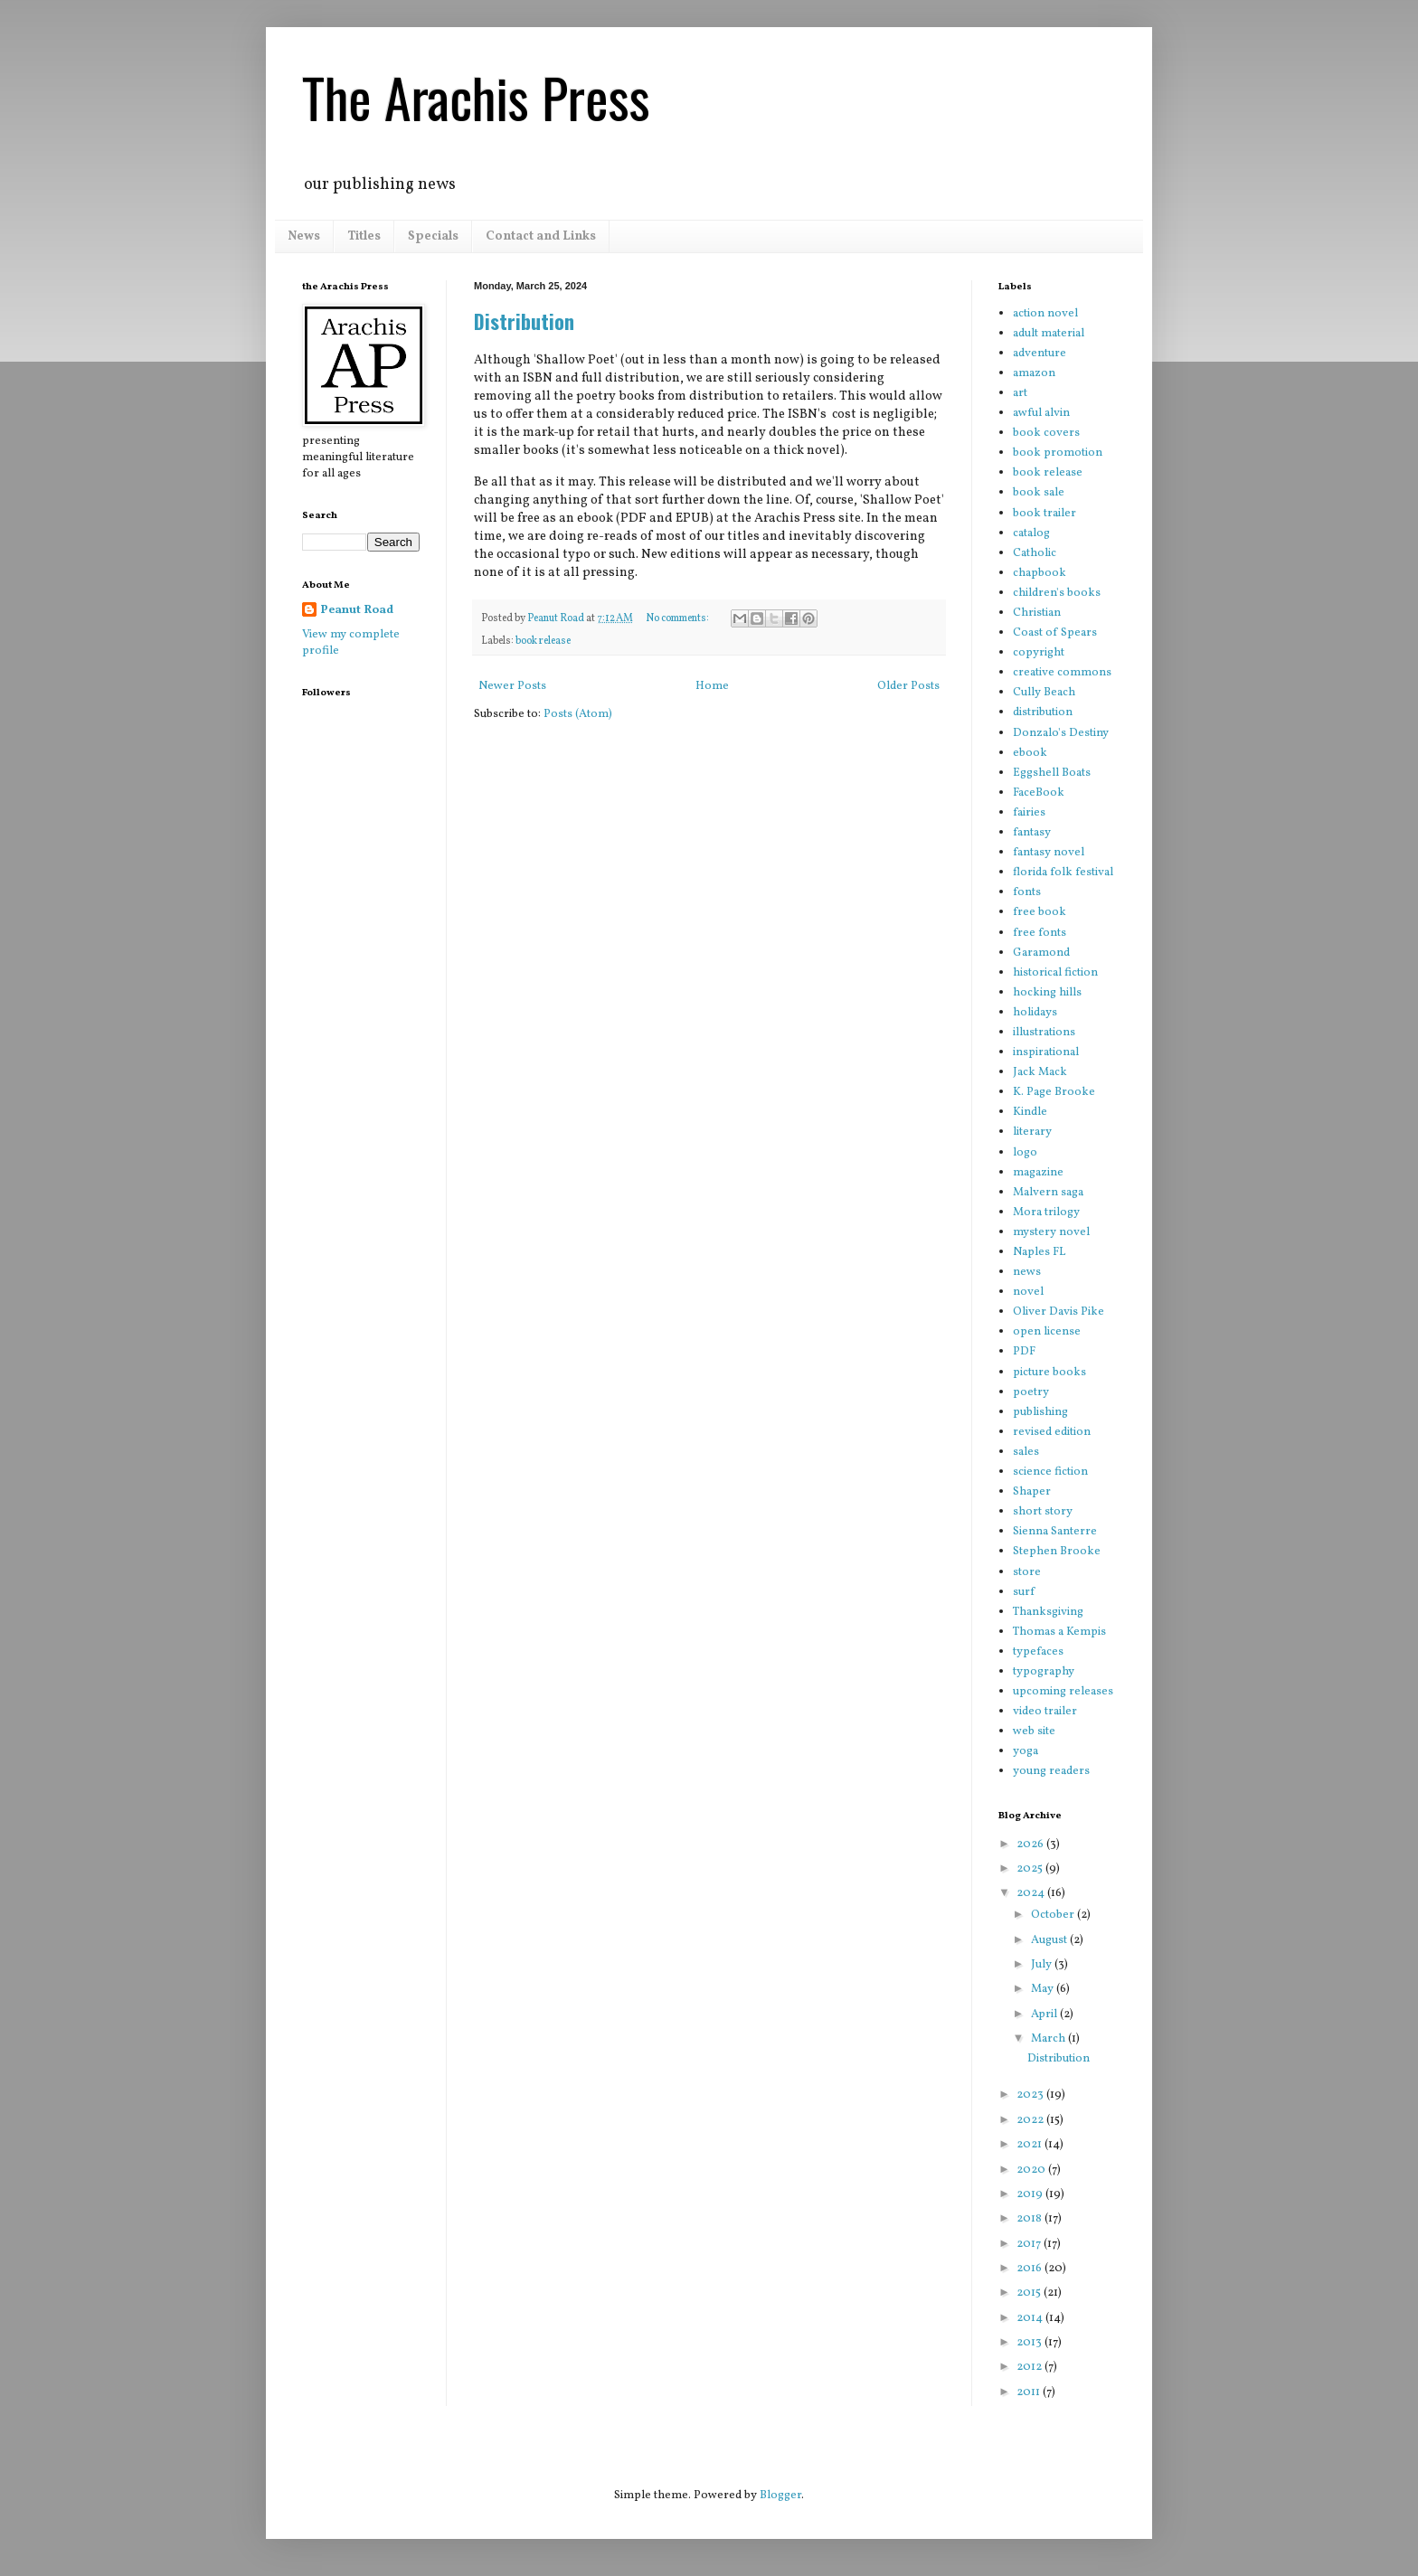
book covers (1046, 433)
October (1054, 1915)
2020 (1032, 2170)
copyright (1038, 653)
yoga (1025, 1751)
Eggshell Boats (1052, 773)
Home (712, 686)
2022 (1031, 2120)
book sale (1038, 493)
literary (1032, 1132)
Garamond (1041, 953)
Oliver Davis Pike (1058, 1312)
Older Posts (908, 686)
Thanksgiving (1048, 1612)
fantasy (1032, 833)
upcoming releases (1063, 1692)
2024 (1031, 1893)
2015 (1030, 2293)
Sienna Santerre (1055, 1532)
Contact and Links (541, 236)
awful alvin (1041, 413)
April (1045, 2014)
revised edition (1052, 1432)
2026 (1031, 1844)
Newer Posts (512, 686)
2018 (1030, 2219)
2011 (1029, 2392)
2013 (1030, 2343)
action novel (1045, 314)
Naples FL (1039, 1252)
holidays (1035, 1013)
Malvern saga (1048, 1192)
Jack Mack (1040, 1072)
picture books (1049, 1372)
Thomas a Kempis (1059, 1632)
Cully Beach (1044, 692)
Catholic (1034, 553)
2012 (1030, 2367)
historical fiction (1055, 973)
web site (1034, 1731)
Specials (433, 236)
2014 (1030, 2318)
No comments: (678, 618)
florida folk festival (1063, 872)
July (1042, 1965)
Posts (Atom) (578, 714)
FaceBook (1038, 793)
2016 (1030, 2268)
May (1043, 1989)
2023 (1031, 2095)
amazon (1034, 373)
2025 (1030, 1869)
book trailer (1044, 513)
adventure (1039, 353)
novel (1028, 1292)
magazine (1038, 1173)
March (1049, 2039)
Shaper (1032, 1492)
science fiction (1050, 1472)
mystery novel (1051, 1232)
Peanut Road (356, 610)
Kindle (1030, 1112)
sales (1026, 1452)
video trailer (1045, 1711)
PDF (1024, 1352)
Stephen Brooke (1057, 1551)
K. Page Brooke (1054, 1092)
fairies (1029, 813)
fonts (1027, 892)
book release (543, 641)
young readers (1051, 1771)
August (1050, 1940)
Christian (1037, 613)
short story (1043, 1512)
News (304, 236)
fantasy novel (1048, 853)
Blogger (780, 2495)
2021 (1030, 2145)
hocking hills (1047, 993)
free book (1039, 912)
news (1027, 1272)
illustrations (1044, 1032)
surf (1024, 1592)
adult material (1048, 334)
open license (1047, 1332)
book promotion (1057, 453)
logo (1025, 1153)
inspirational (1046, 1052)
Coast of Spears (1055, 633)
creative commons (1062, 673)
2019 (1030, 2194)
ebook (1030, 753)
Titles (364, 236)
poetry (1031, 1392)
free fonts (1039, 933)
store (1027, 1572)
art (1020, 393)
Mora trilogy (1046, 1212)
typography (1043, 1672)
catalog (1031, 533)
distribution (1043, 712)
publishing (1040, 1412)
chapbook (1039, 573)
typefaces (1038, 1652)
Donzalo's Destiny (1061, 733)
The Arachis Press (476, 96)
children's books (1057, 593)
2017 (1030, 2244)
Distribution (524, 321)
